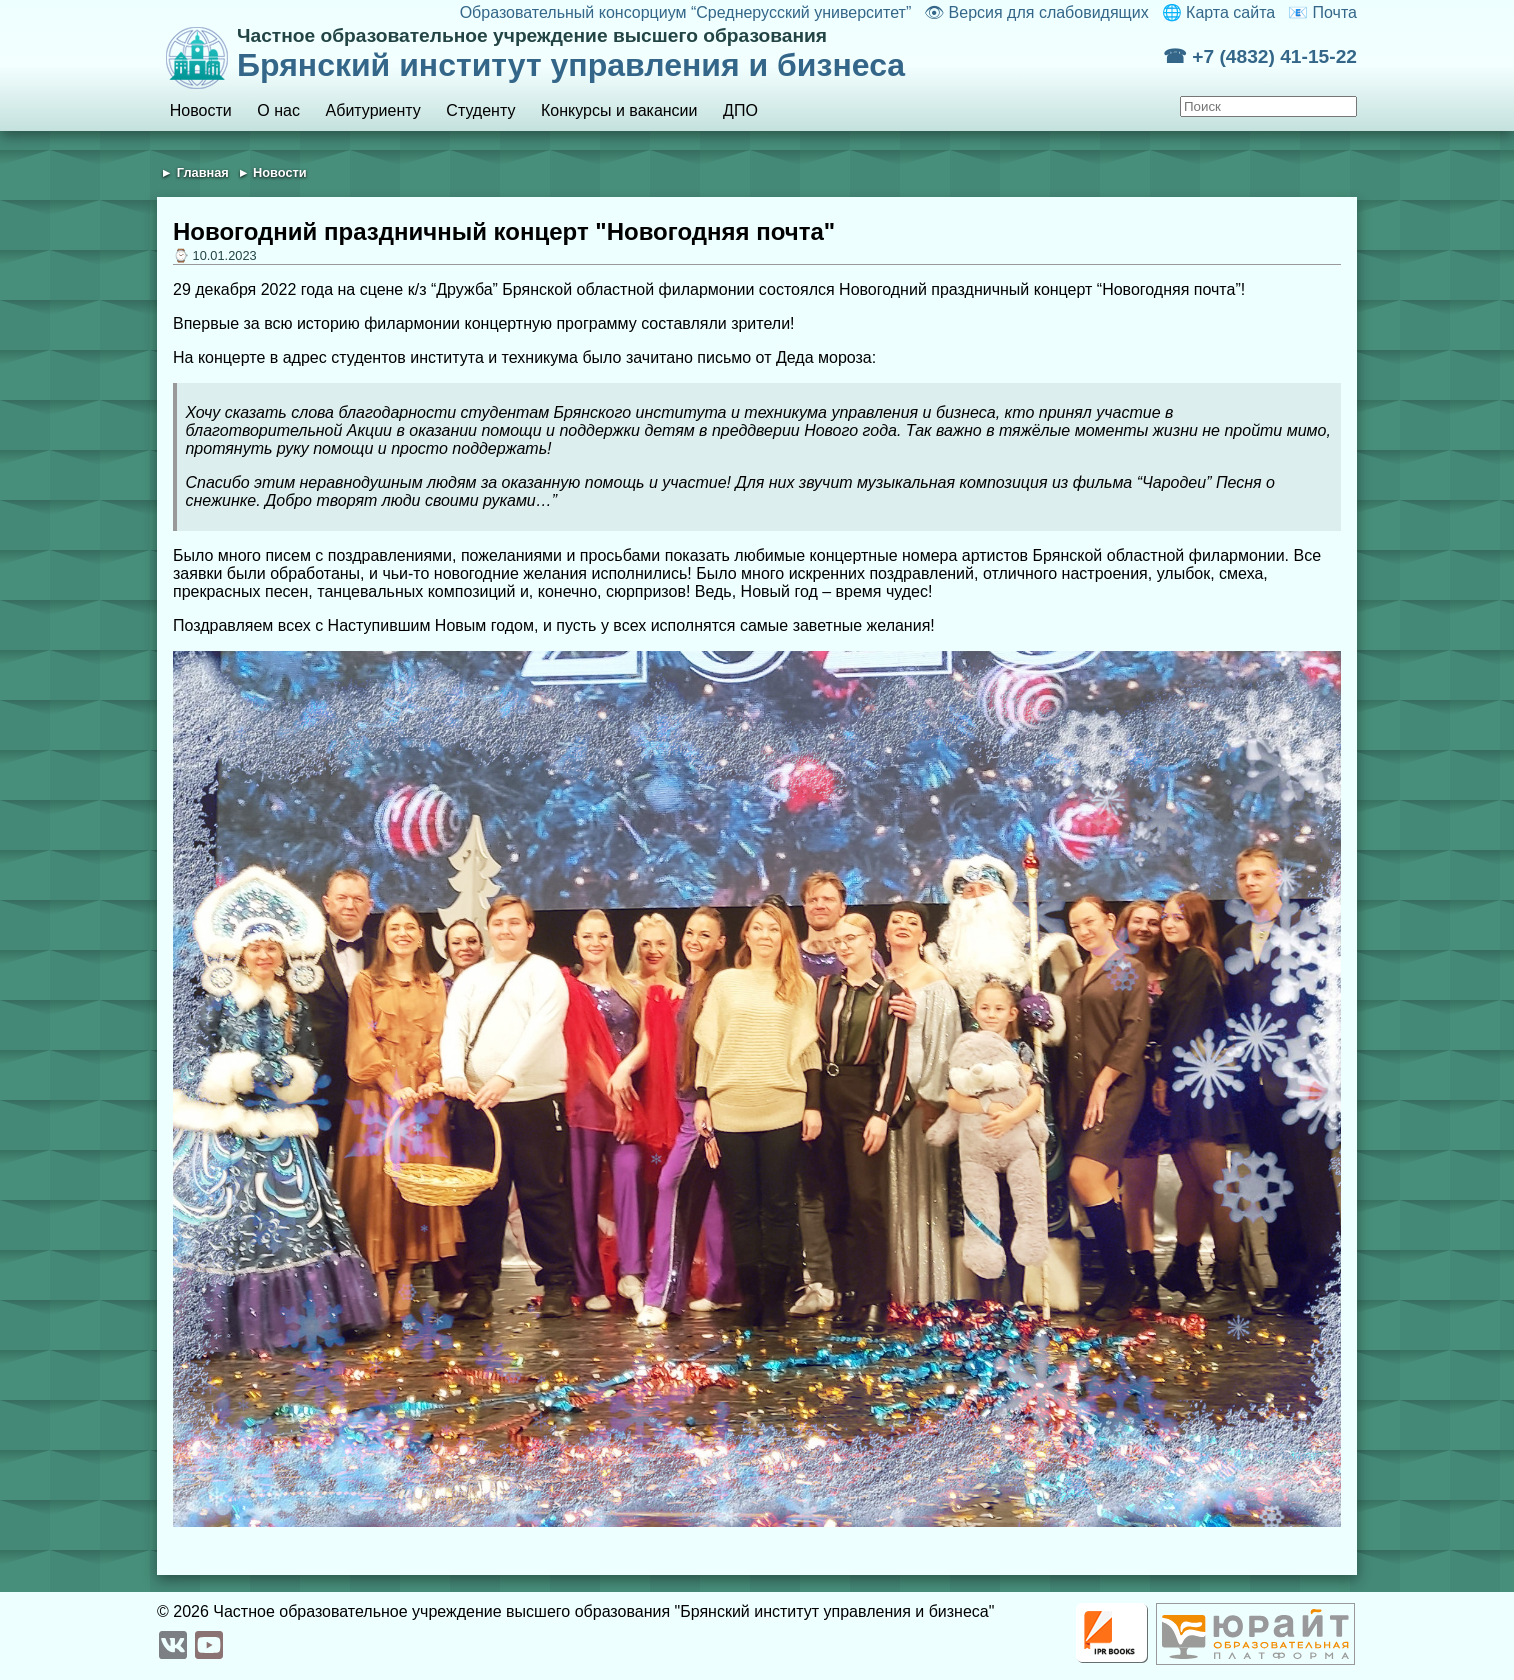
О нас (278, 110)
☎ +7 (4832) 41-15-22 (1260, 56)
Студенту (480, 110)
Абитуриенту (373, 110)
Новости (201, 110)
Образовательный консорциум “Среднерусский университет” (686, 12)
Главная (203, 172)
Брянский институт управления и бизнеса (700, 54)
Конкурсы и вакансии (619, 110)
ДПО (740, 110)
